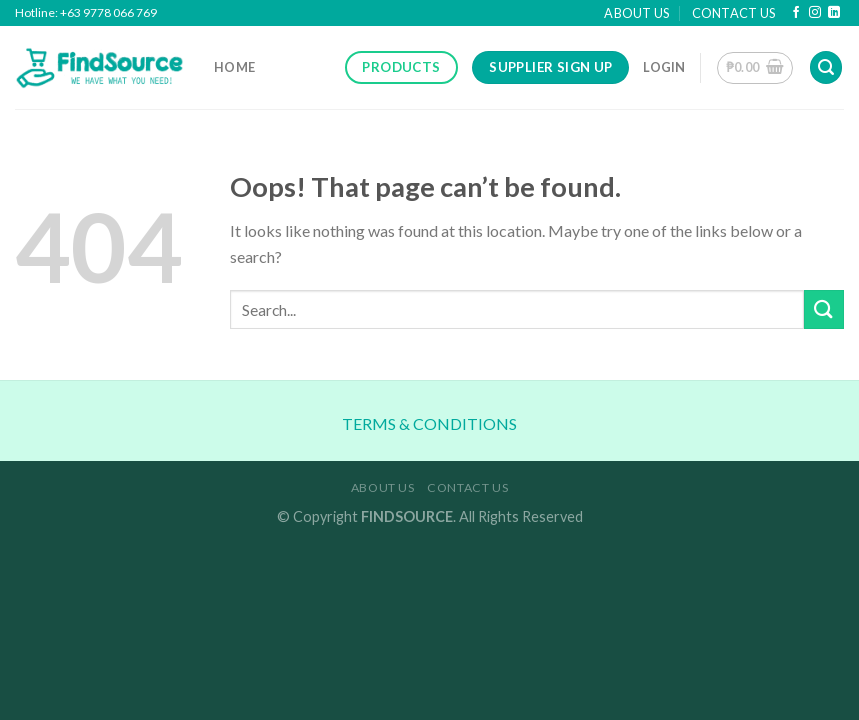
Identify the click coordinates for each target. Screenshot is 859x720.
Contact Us (734, 13)
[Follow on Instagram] (815, 13)
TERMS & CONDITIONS (429, 423)
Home (234, 67)
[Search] (826, 67)
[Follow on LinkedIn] (834, 13)
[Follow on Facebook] (796, 13)
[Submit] (824, 309)
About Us (636, 13)
